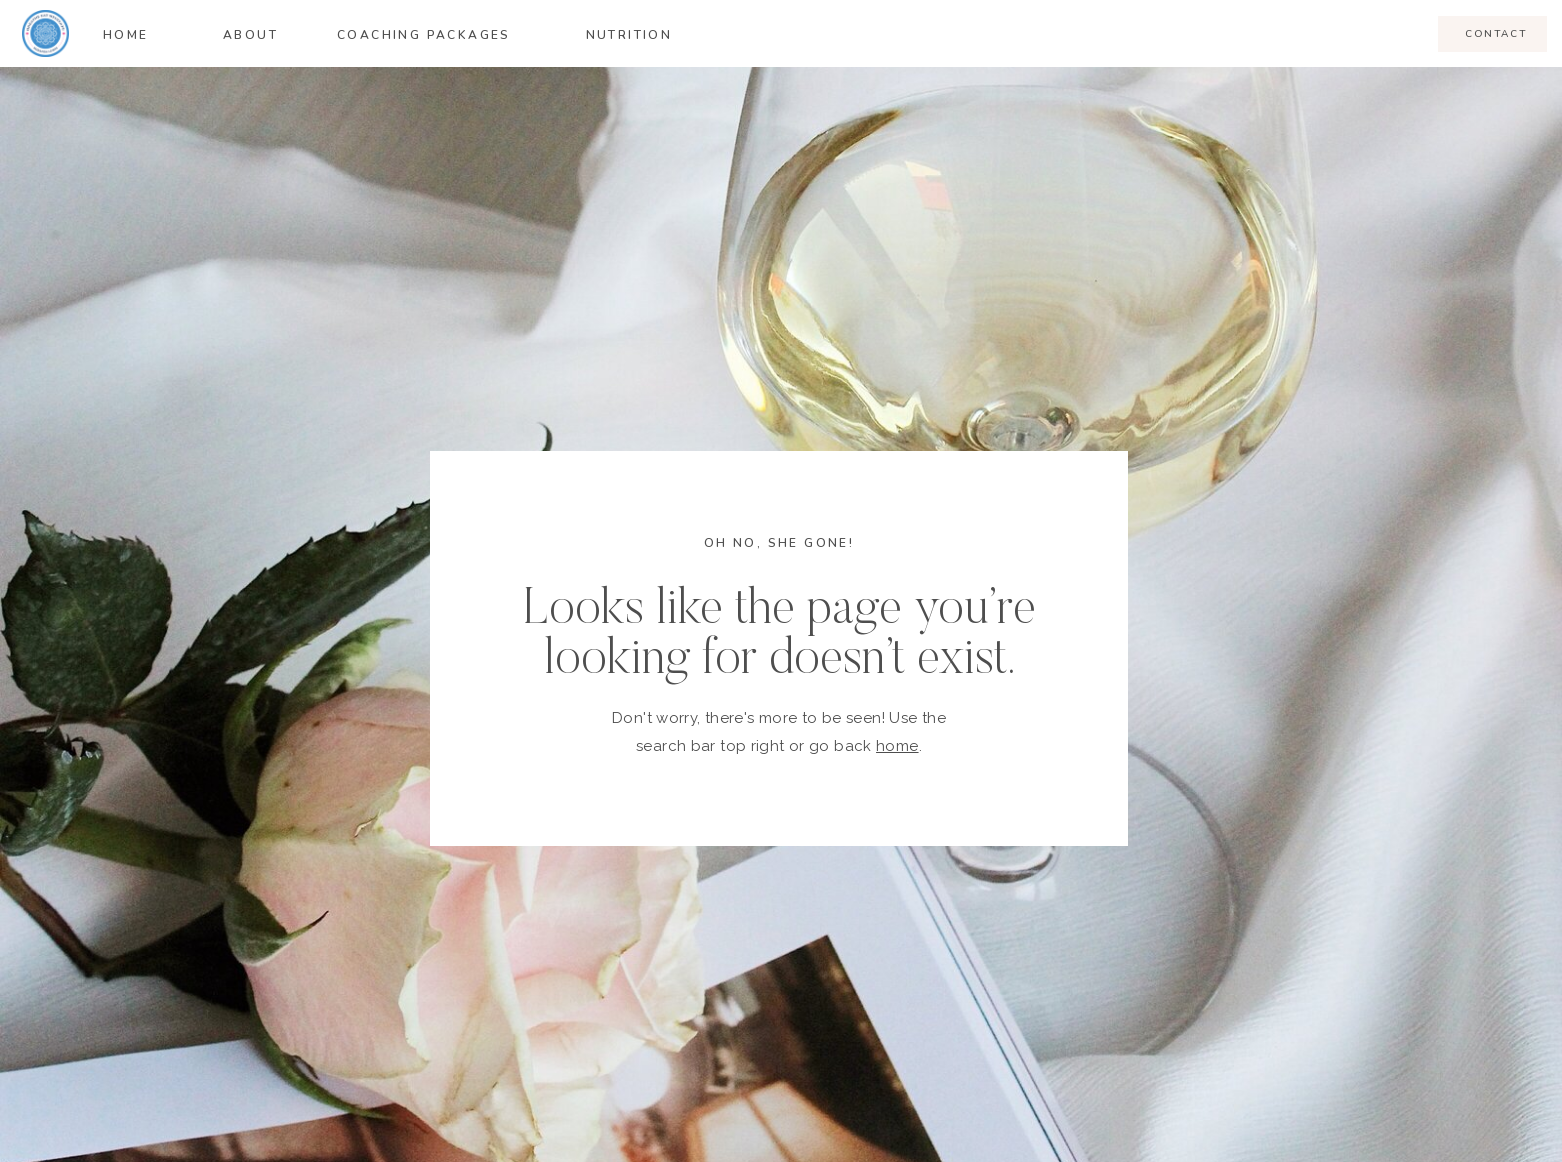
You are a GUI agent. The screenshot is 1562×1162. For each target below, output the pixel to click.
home (897, 746)
